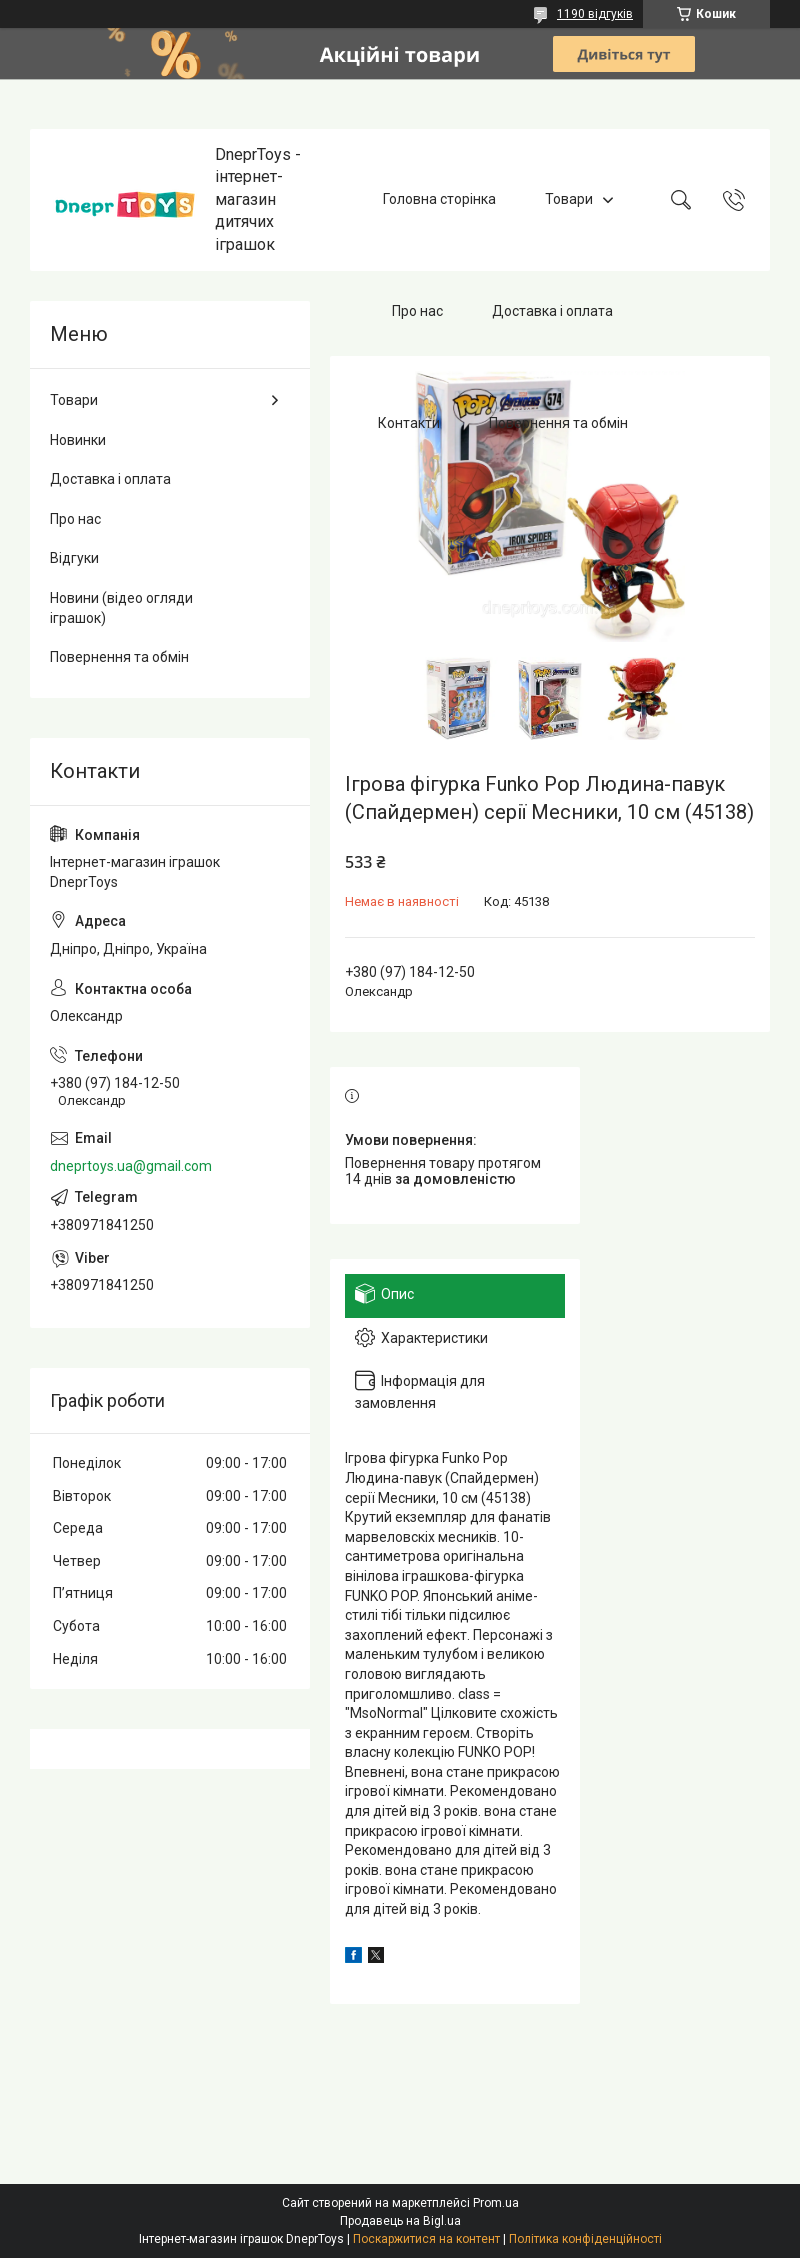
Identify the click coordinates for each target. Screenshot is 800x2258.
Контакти (409, 423)
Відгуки (74, 558)
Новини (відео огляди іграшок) (121, 608)
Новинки (78, 440)
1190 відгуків (595, 14)
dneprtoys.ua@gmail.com (131, 1166)
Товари (569, 199)
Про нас (417, 311)
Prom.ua (496, 2203)
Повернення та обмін (558, 423)
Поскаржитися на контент (426, 2239)
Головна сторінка (439, 199)
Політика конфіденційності (585, 2239)
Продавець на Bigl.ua (400, 2221)
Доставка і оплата (552, 311)
